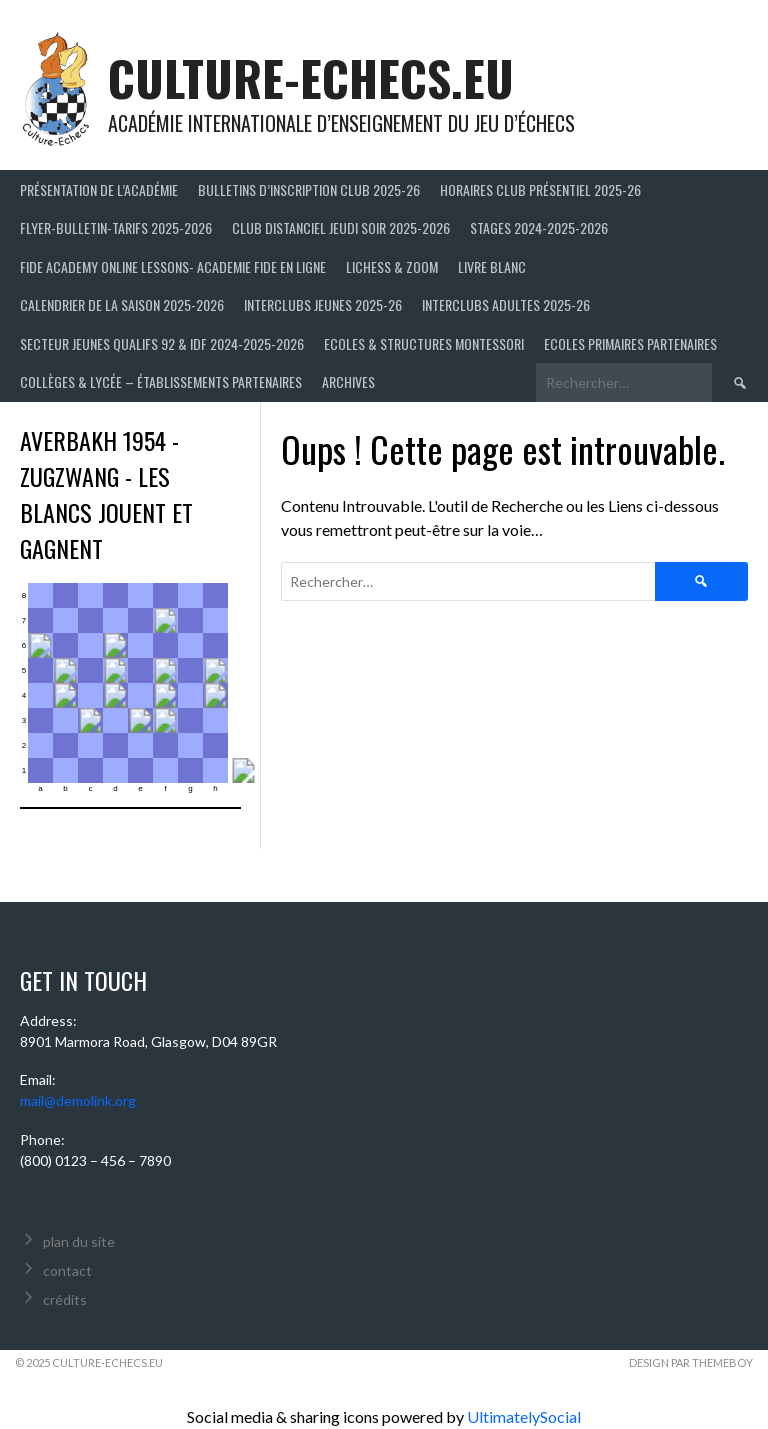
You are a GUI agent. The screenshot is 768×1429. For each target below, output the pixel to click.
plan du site (79, 1241)
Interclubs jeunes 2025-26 (323, 304)
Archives (348, 381)
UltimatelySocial (524, 1416)
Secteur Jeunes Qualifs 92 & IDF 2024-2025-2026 (162, 343)
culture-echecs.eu (311, 77)
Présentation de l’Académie (99, 189)
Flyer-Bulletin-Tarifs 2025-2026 (116, 227)
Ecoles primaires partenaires (630, 343)
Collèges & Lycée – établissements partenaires (161, 381)
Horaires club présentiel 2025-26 (540, 189)
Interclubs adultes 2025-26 (506, 304)
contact (67, 1270)
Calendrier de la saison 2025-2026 (122, 304)
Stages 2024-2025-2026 (539, 227)
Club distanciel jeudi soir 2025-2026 (341, 227)
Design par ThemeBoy (691, 1362)
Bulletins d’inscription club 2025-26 (309, 189)
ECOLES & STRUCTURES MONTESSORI (424, 343)
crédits (65, 1299)
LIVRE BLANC (492, 266)
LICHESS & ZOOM (392, 266)
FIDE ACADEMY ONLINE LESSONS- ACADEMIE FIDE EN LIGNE (173, 266)
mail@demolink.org (78, 1100)
